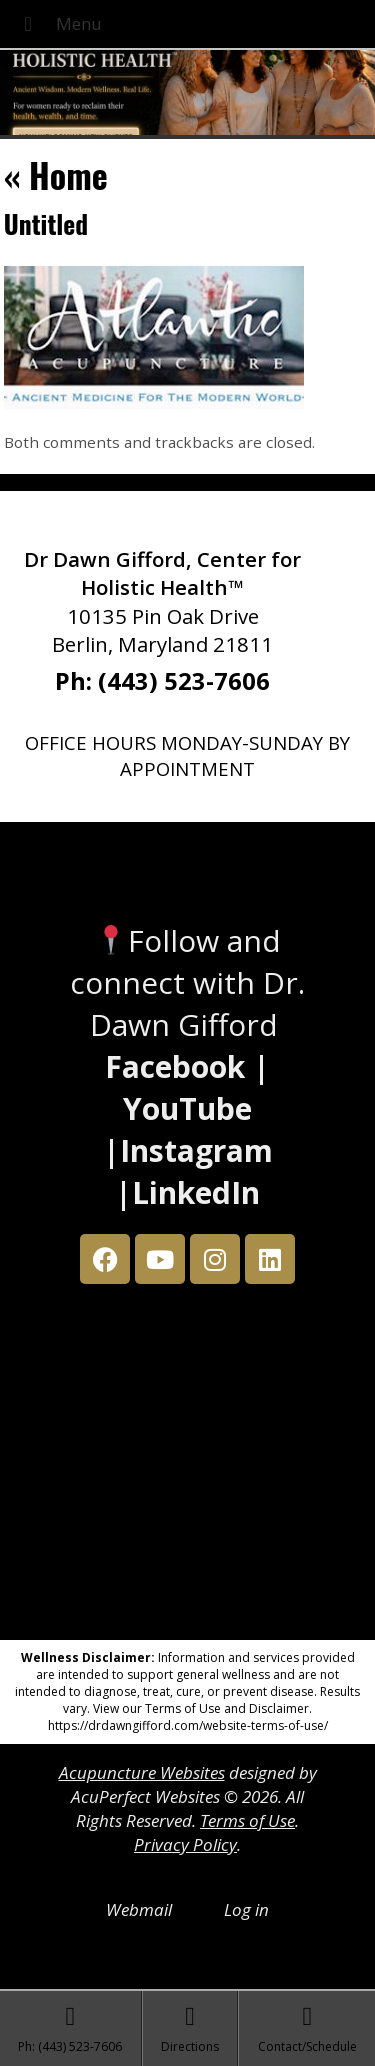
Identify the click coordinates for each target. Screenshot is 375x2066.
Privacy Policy (185, 1844)
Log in (246, 1909)
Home (56, 174)
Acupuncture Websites (142, 1772)
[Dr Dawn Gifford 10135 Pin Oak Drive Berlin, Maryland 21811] (188, 1467)
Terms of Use (247, 1820)
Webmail (139, 1909)
